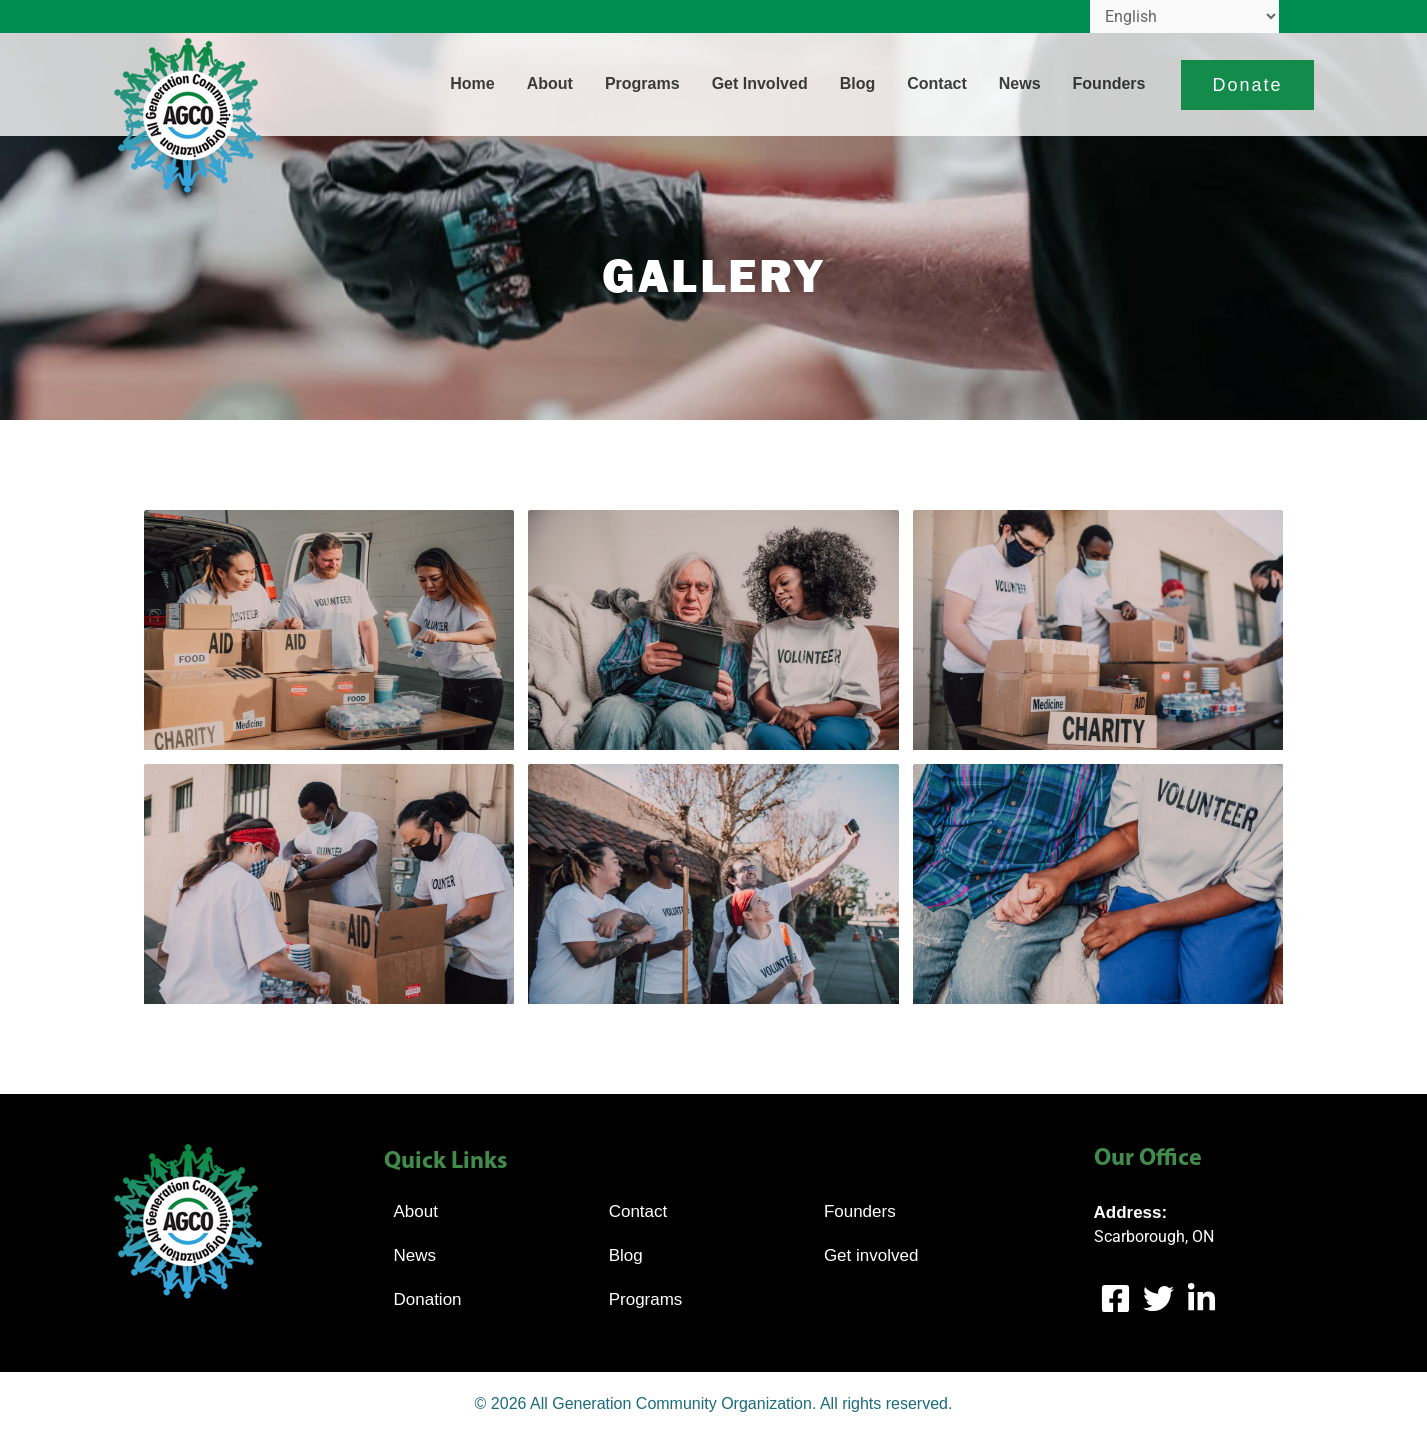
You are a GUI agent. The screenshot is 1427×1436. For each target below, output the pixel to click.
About (550, 83)
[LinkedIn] (1201, 1298)
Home (472, 83)
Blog (858, 83)
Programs (642, 83)
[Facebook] (1115, 1298)
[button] (1247, 85)
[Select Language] (1184, 16)
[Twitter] (1158, 1298)
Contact (937, 83)
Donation (428, 1299)
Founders (1109, 83)
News (1020, 83)
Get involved (760, 83)
